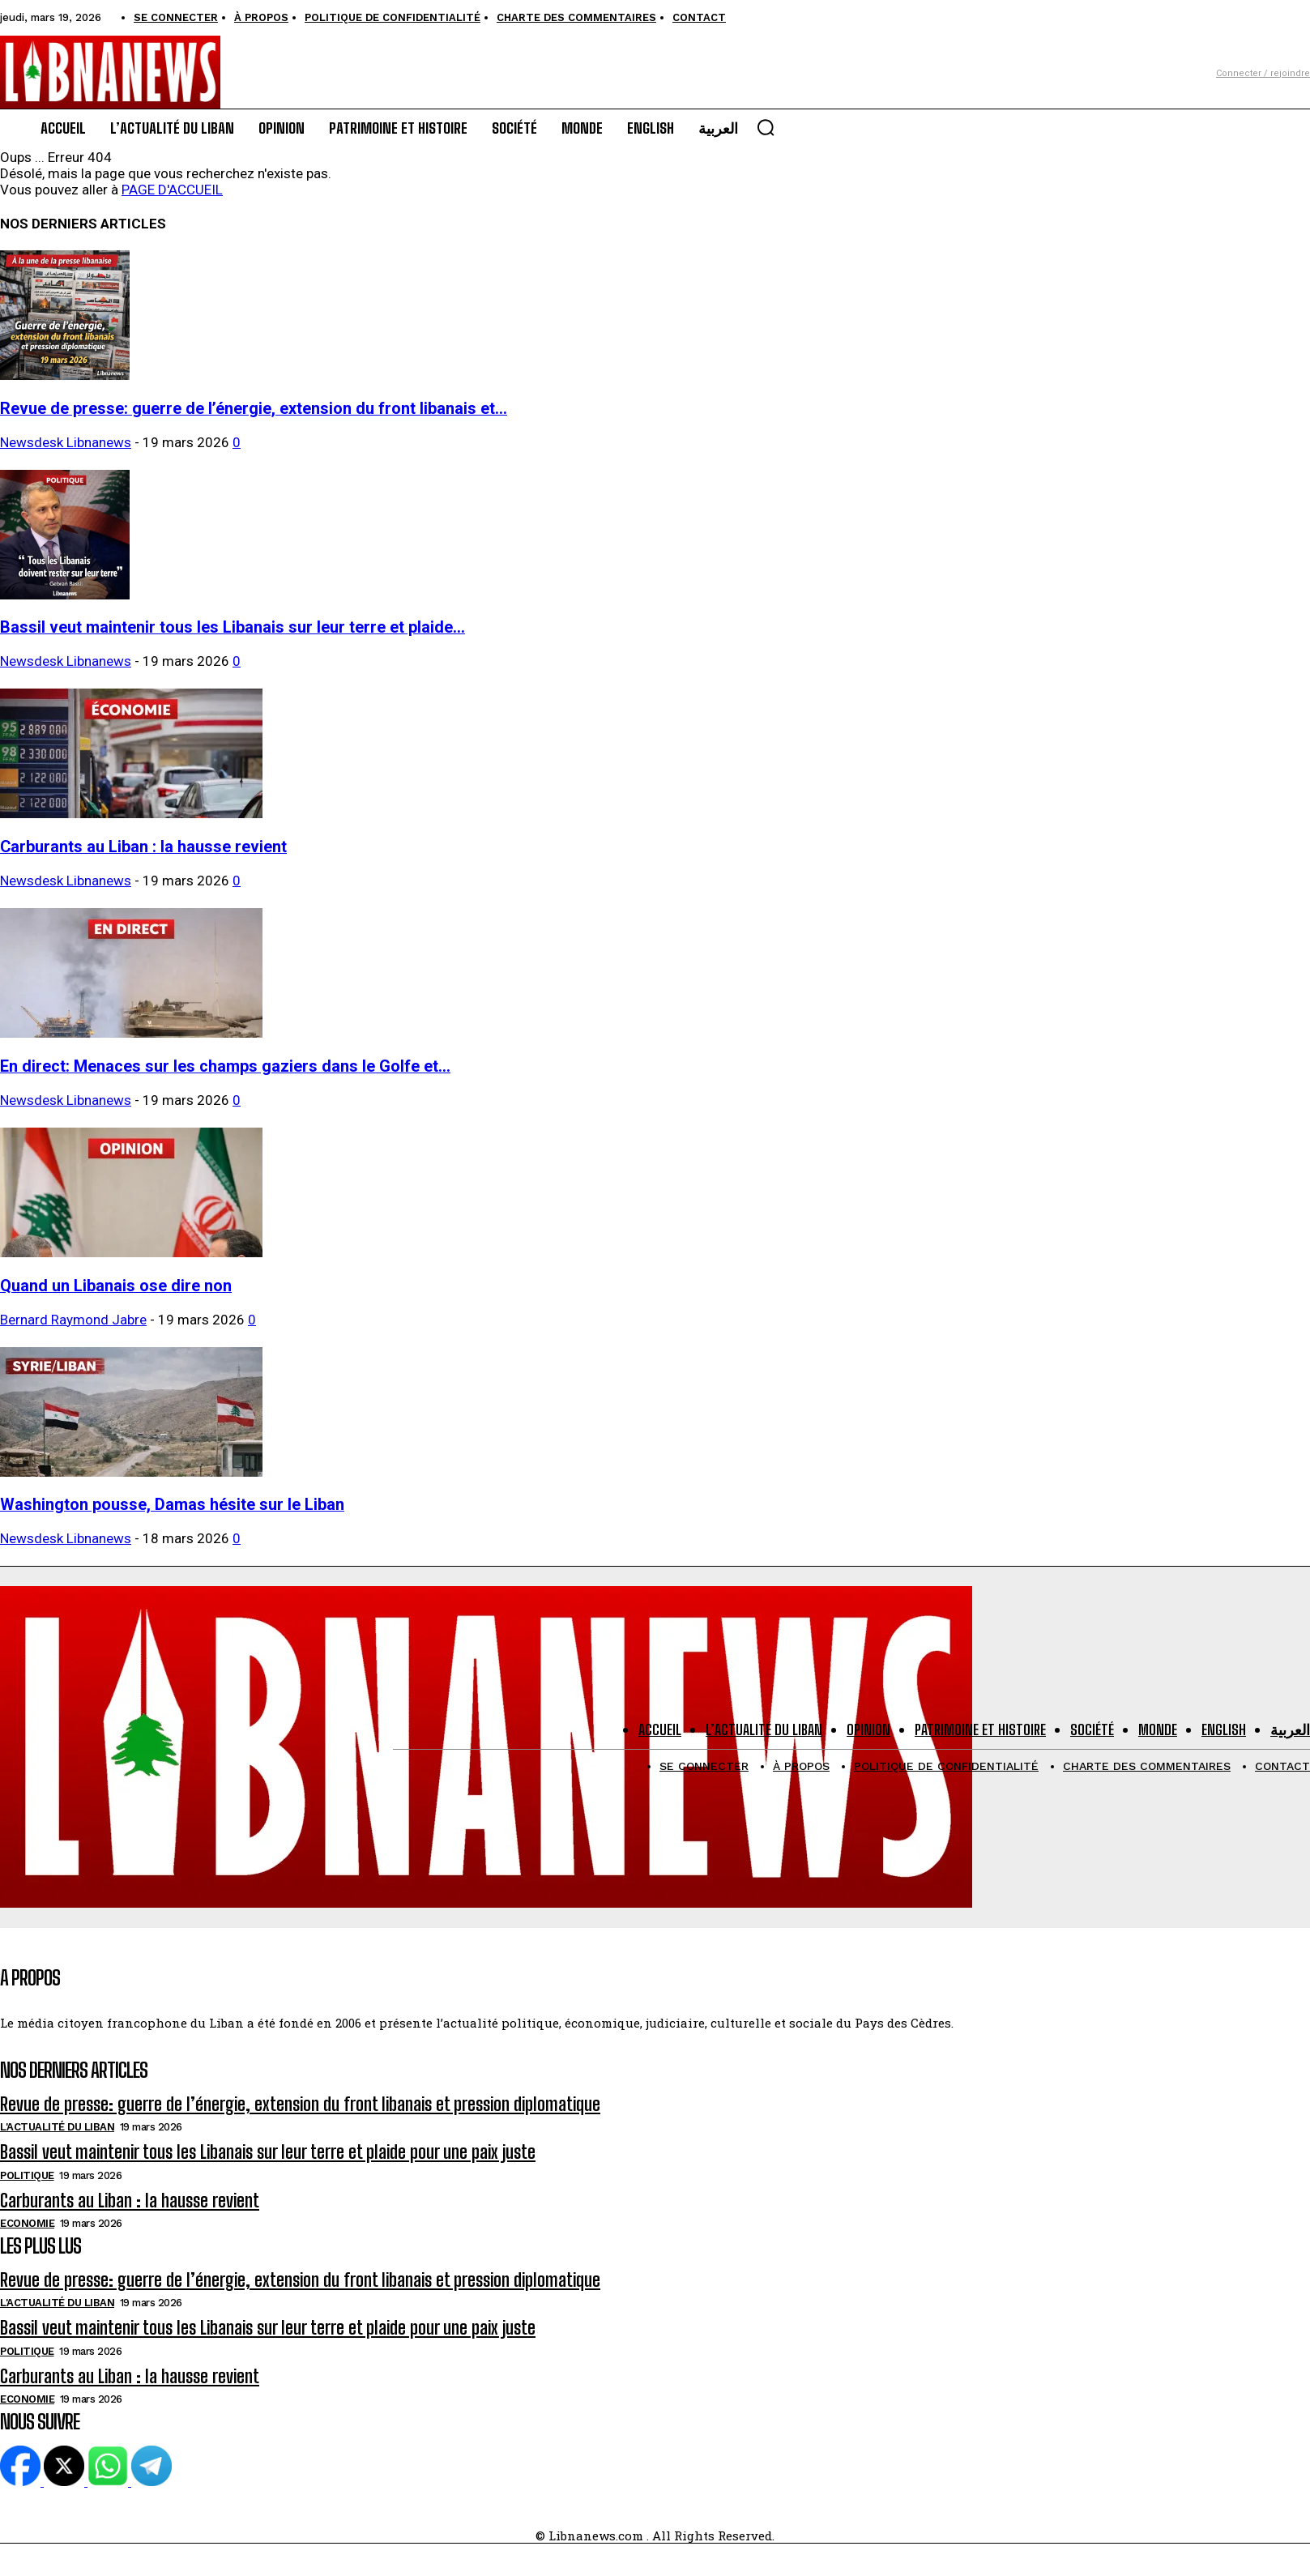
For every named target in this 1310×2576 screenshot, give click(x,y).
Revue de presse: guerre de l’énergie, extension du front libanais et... (253, 408)
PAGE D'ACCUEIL (172, 189)
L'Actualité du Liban (57, 2127)
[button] (765, 127)
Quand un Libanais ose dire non (116, 1286)
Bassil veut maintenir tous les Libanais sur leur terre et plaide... (232, 627)
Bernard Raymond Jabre (73, 1319)
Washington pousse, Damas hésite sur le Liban (172, 1504)
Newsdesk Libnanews (65, 442)
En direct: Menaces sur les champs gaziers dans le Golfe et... (225, 1066)
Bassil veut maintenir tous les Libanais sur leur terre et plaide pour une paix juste (268, 2152)
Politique (27, 2175)
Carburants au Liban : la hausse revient (143, 847)
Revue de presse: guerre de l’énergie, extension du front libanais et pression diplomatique (300, 2104)
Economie (27, 2223)
